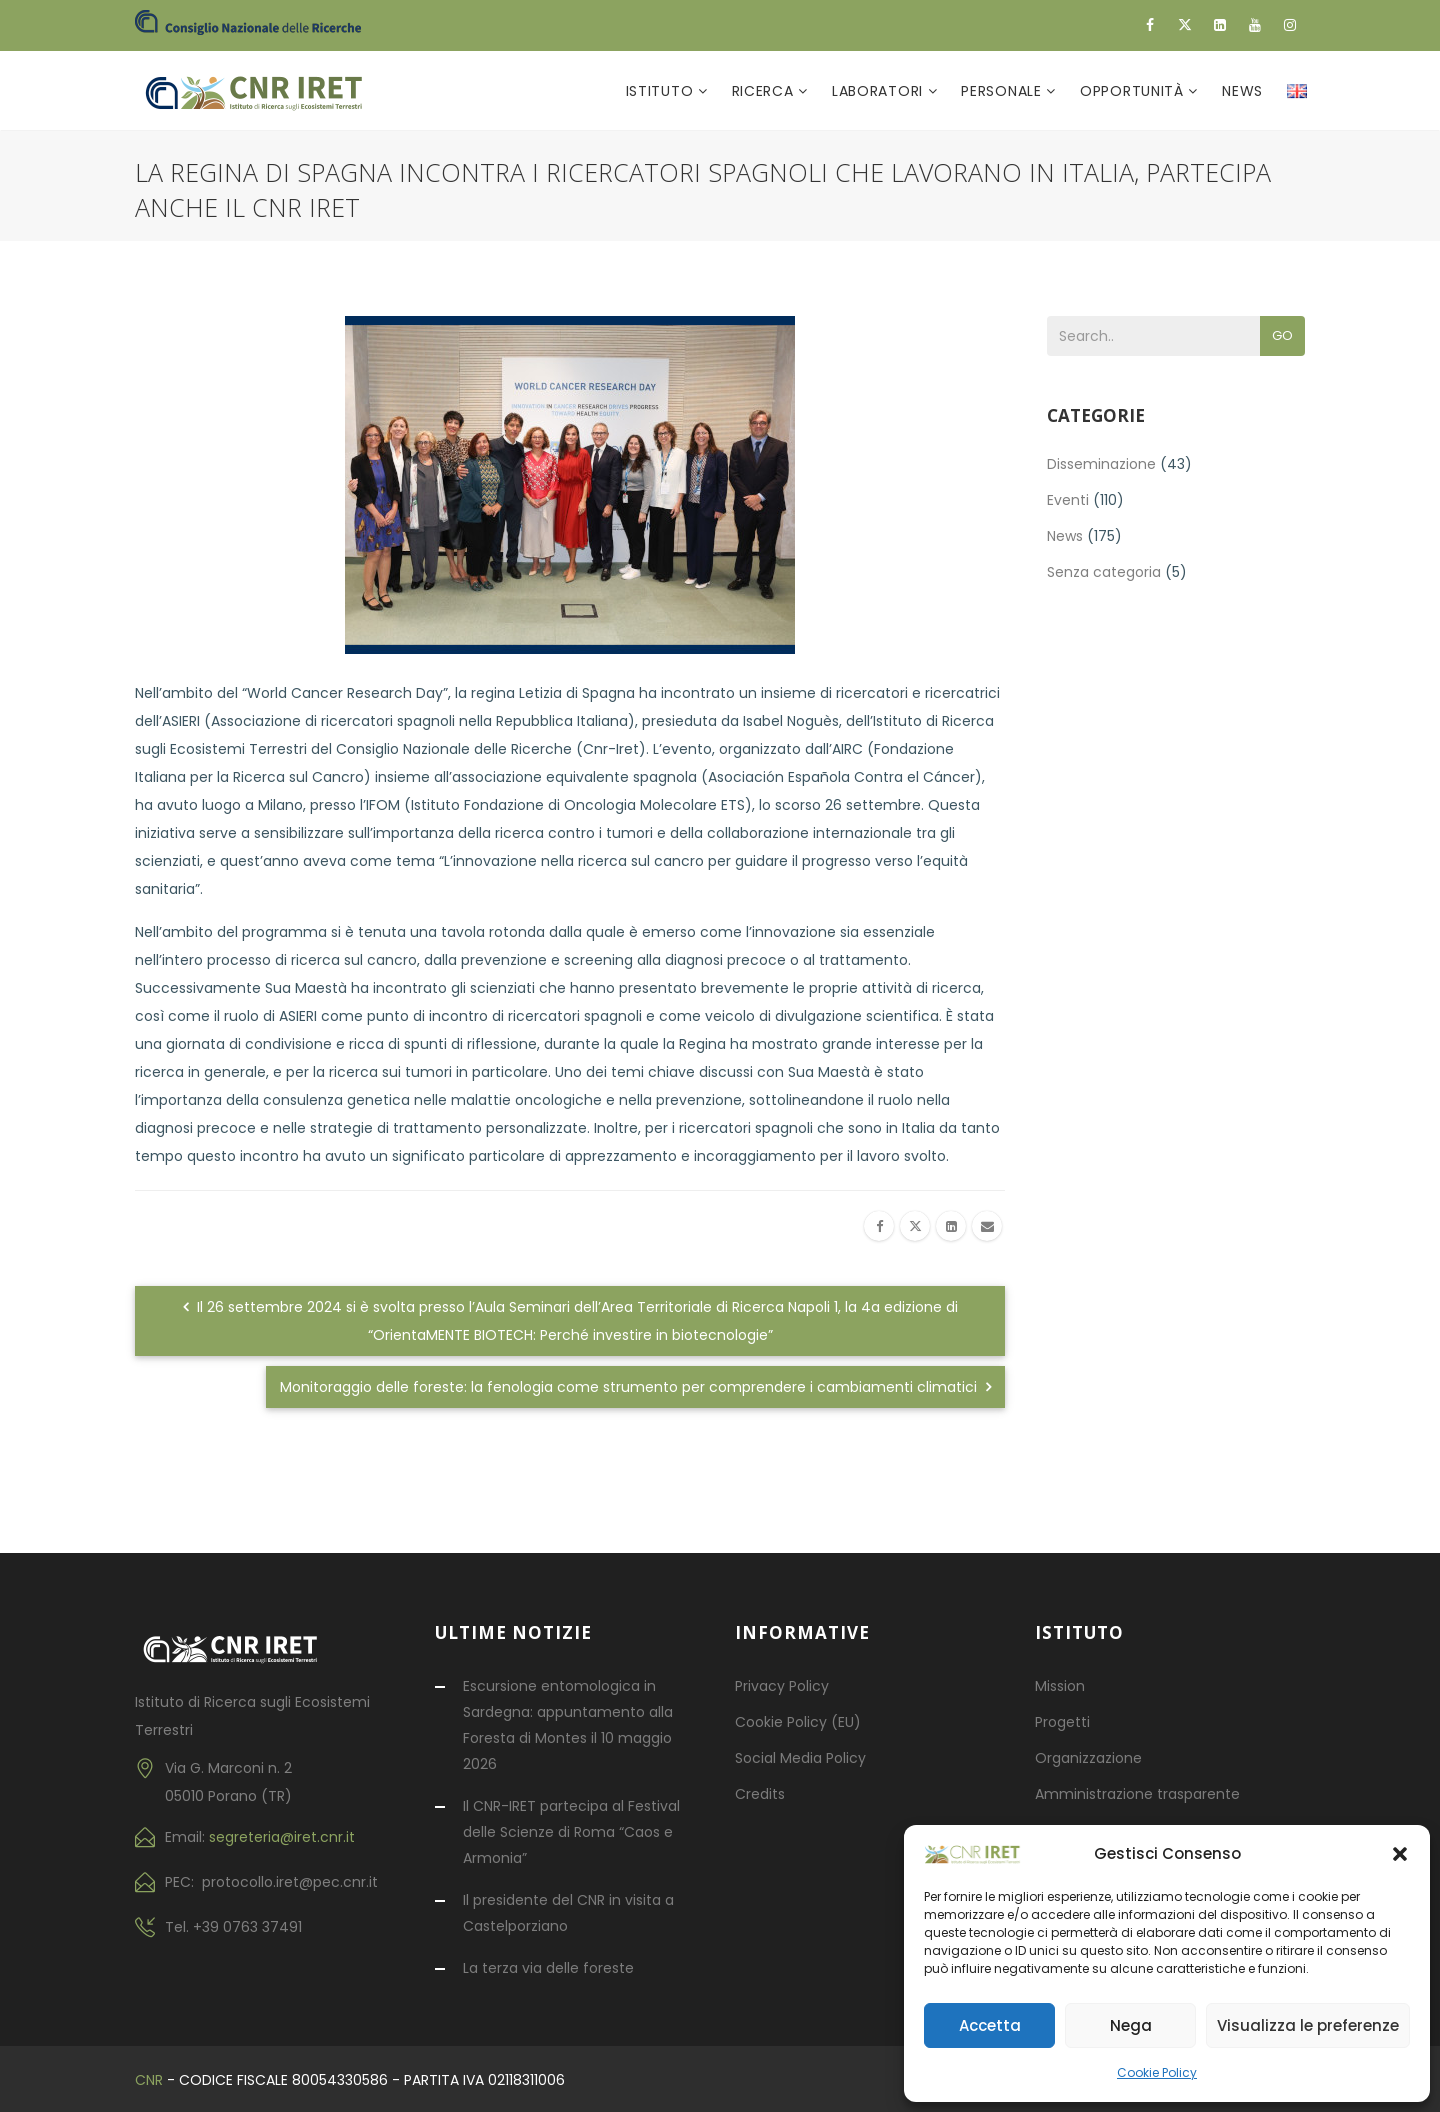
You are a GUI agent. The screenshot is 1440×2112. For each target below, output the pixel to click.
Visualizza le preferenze (1308, 2025)
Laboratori (880, 91)
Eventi (1068, 500)
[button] (1400, 1854)
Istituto (662, 91)
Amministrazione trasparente (1137, 1794)
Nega (1131, 2025)
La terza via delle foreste (548, 1968)
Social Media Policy (800, 1758)
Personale (1003, 91)
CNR (149, 2080)
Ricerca (765, 91)
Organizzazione (1088, 1758)
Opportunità (1134, 91)
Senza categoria (1104, 572)
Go (1282, 335)
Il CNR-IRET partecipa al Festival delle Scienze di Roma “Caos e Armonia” (571, 1832)
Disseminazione (1101, 464)
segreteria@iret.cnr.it (282, 1837)
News (1242, 91)
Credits (760, 1794)
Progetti (1062, 1722)
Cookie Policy (1157, 2072)
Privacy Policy (782, 1686)
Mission (1060, 1686)
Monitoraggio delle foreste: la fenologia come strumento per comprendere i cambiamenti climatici (635, 1387)
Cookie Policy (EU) (798, 1722)
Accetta (990, 2025)
